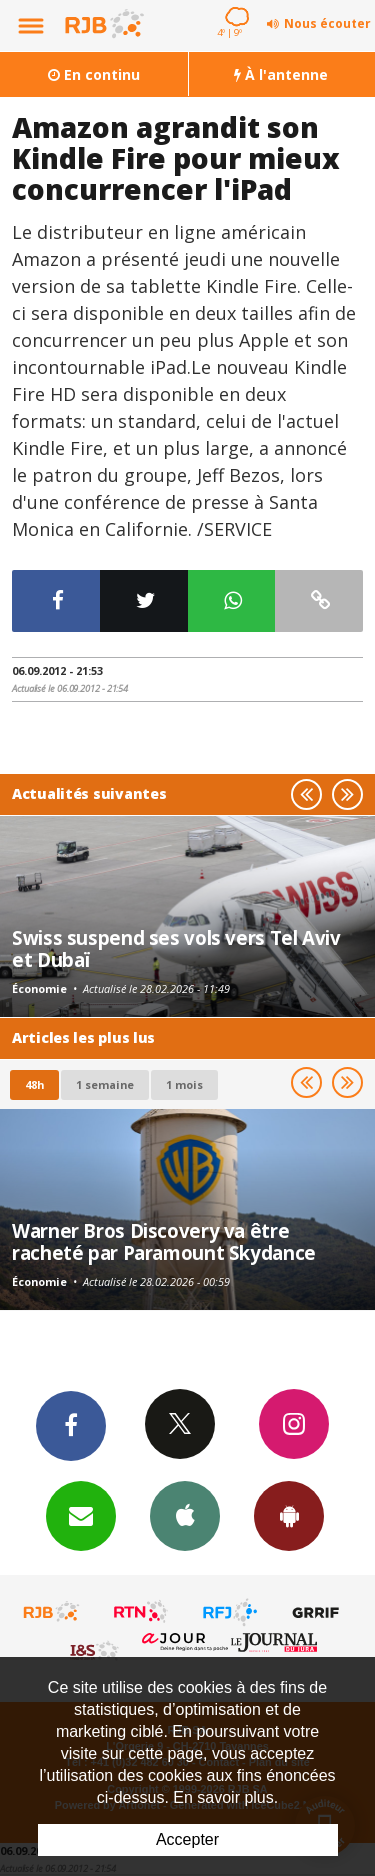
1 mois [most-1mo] (184, 1084)
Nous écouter (327, 23)
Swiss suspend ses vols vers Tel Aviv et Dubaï (176, 948)
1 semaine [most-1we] (105, 1084)
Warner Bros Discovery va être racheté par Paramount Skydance (164, 1241)
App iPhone (185, 1515)
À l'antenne (281, 74)
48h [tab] (34, 1084)
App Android (289, 1515)
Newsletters (81, 1515)
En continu (94, 74)
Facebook (71, 1425)
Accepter (187, 1839)
